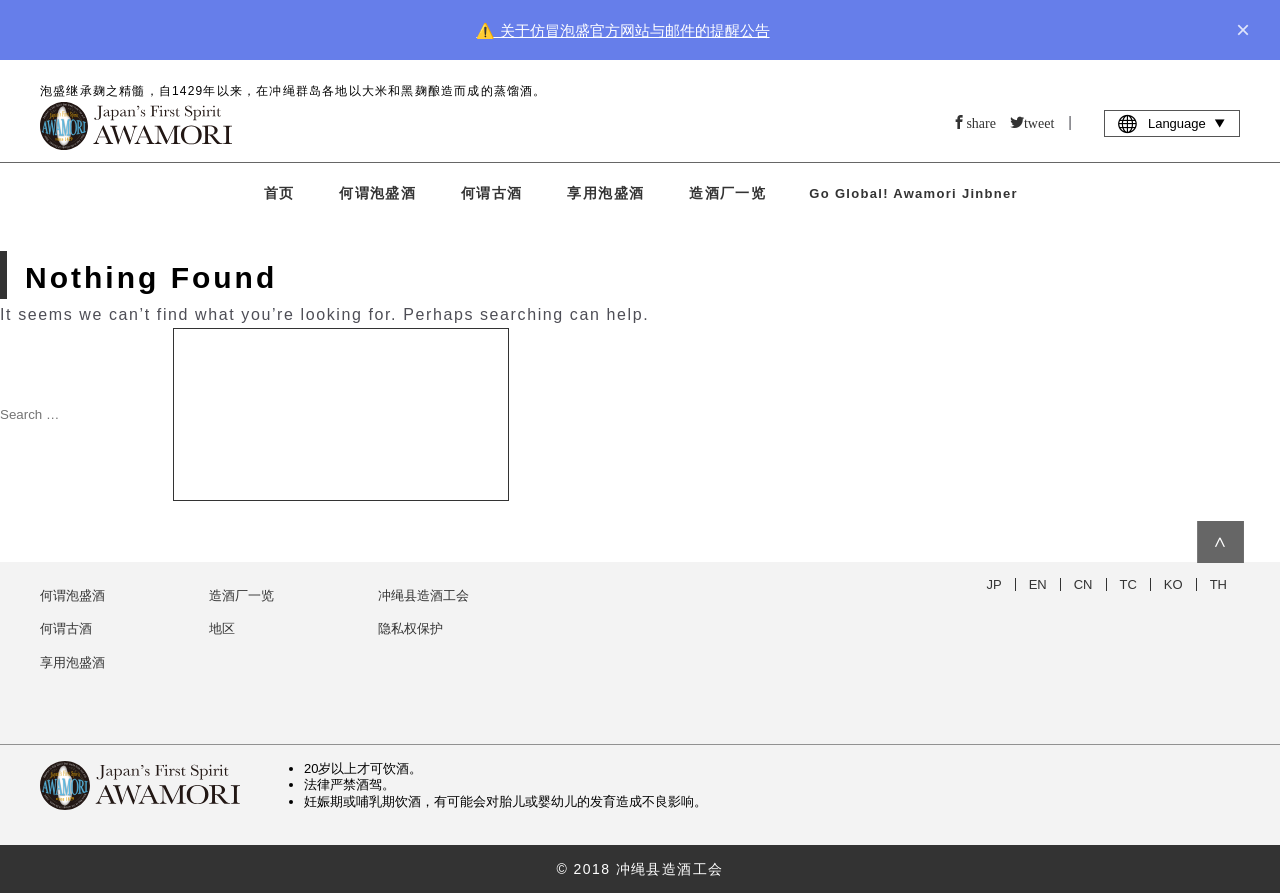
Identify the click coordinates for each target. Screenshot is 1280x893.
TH (1218, 584)
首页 (279, 193)
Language (1172, 123)
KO (1173, 584)
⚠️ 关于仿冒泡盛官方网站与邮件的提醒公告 (622, 30)
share (981, 122)
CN (1083, 584)
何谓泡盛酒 (377, 193)
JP (994, 584)
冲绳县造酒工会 (423, 595)
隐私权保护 (410, 628)
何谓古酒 (492, 193)
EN (1038, 584)
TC (1128, 584)
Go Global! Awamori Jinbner (913, 193)
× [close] (1243, 30)
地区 (222, 628)
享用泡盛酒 (605, 193)
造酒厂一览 (727, 193)
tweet (1039, 122)
